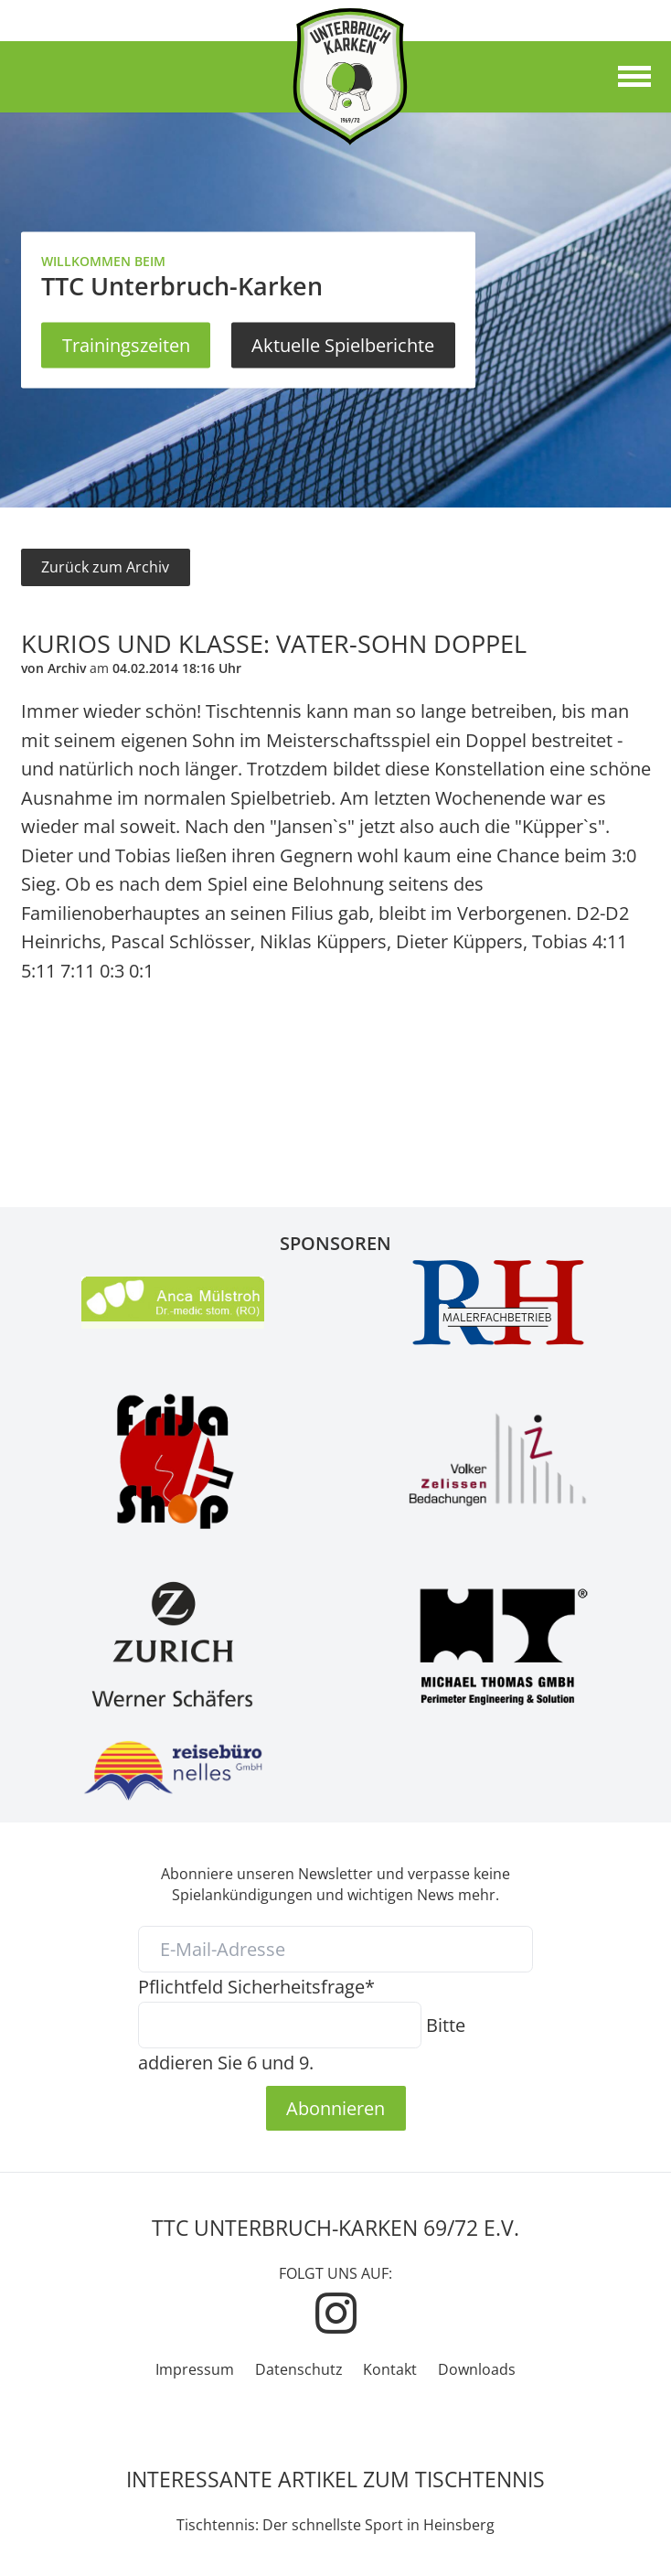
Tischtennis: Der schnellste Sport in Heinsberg (335, 2525)
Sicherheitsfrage (256, 1986)
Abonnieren (335, 2108)
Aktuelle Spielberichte (342, 345)
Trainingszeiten (126, 345)
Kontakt (390, 2369)
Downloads (477, 2369)
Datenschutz (299, 2369)
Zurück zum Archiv (105, 567)
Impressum (194, 2369)
